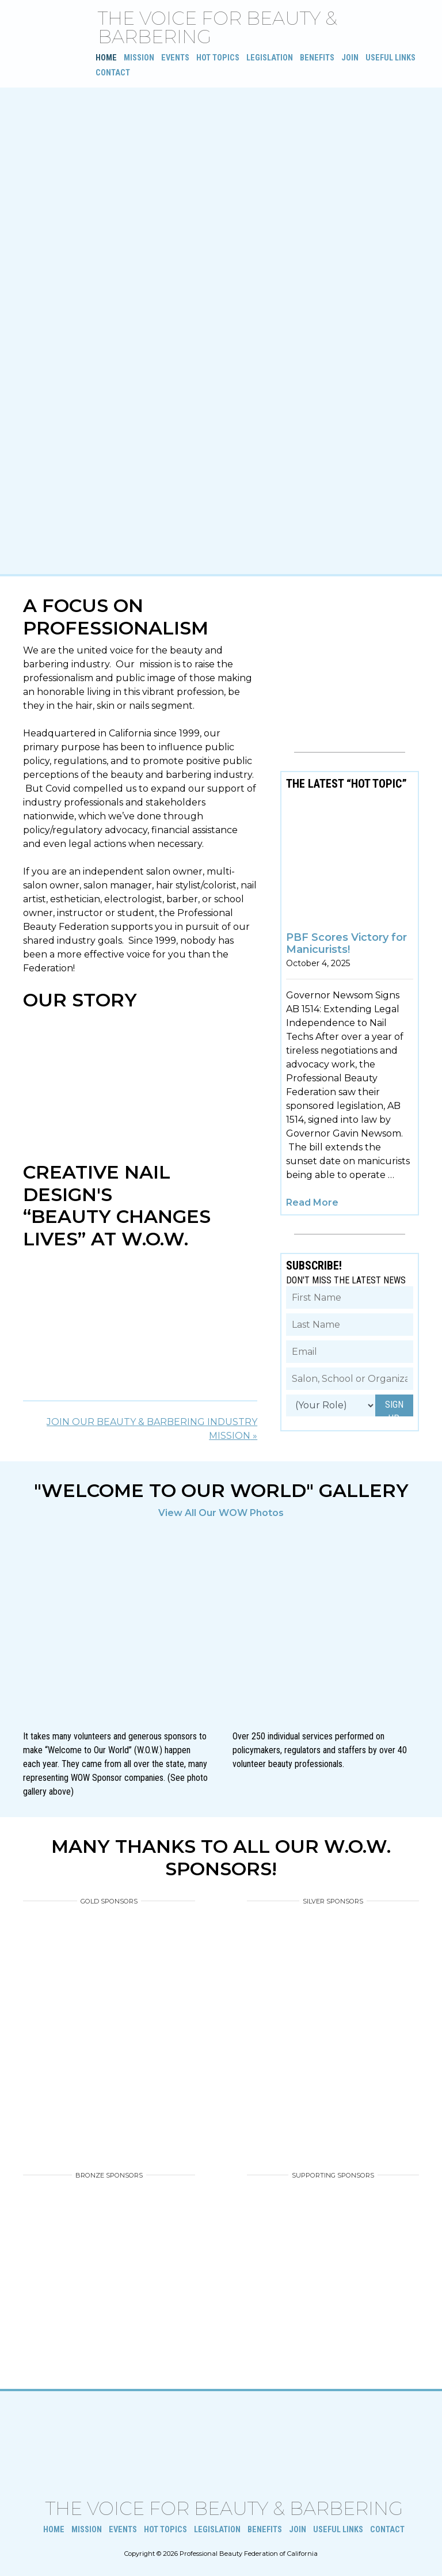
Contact (113, 73)
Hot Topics (217, 58)
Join (350, 58)
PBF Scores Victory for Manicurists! (346, 943)
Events (175, 58)
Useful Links (390, 58)
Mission (139, 58)
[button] (11, 1673)
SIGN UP (394, 1407)
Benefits (317, 58)
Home (106, 58)
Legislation (269, 58)
